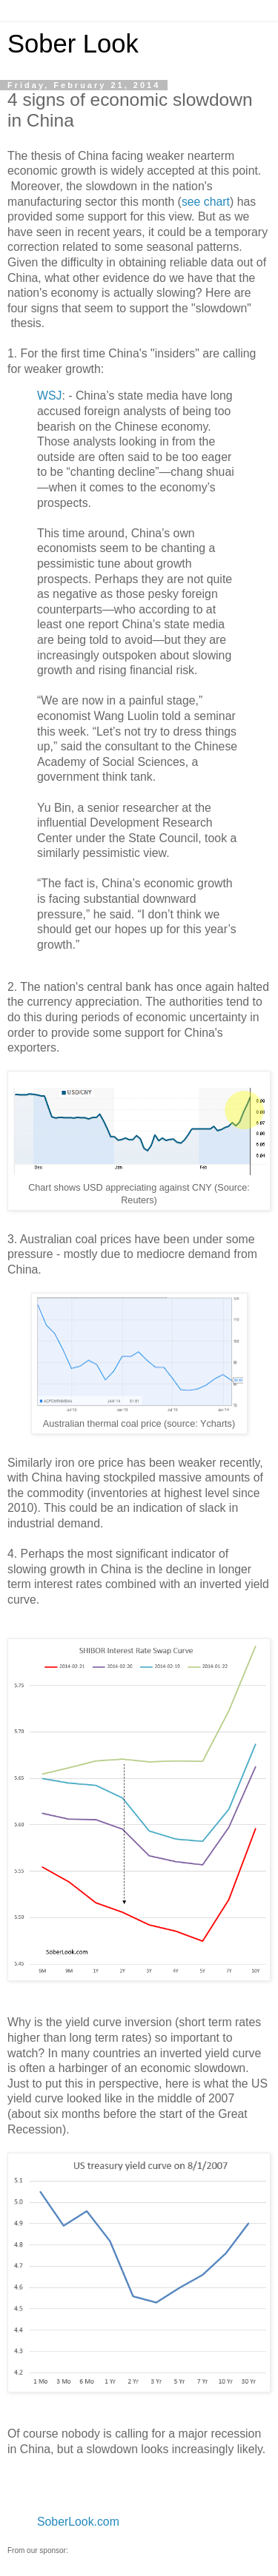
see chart (206, 201)
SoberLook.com (78, 2521)
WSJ (49, 395)
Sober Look (73, 44)
